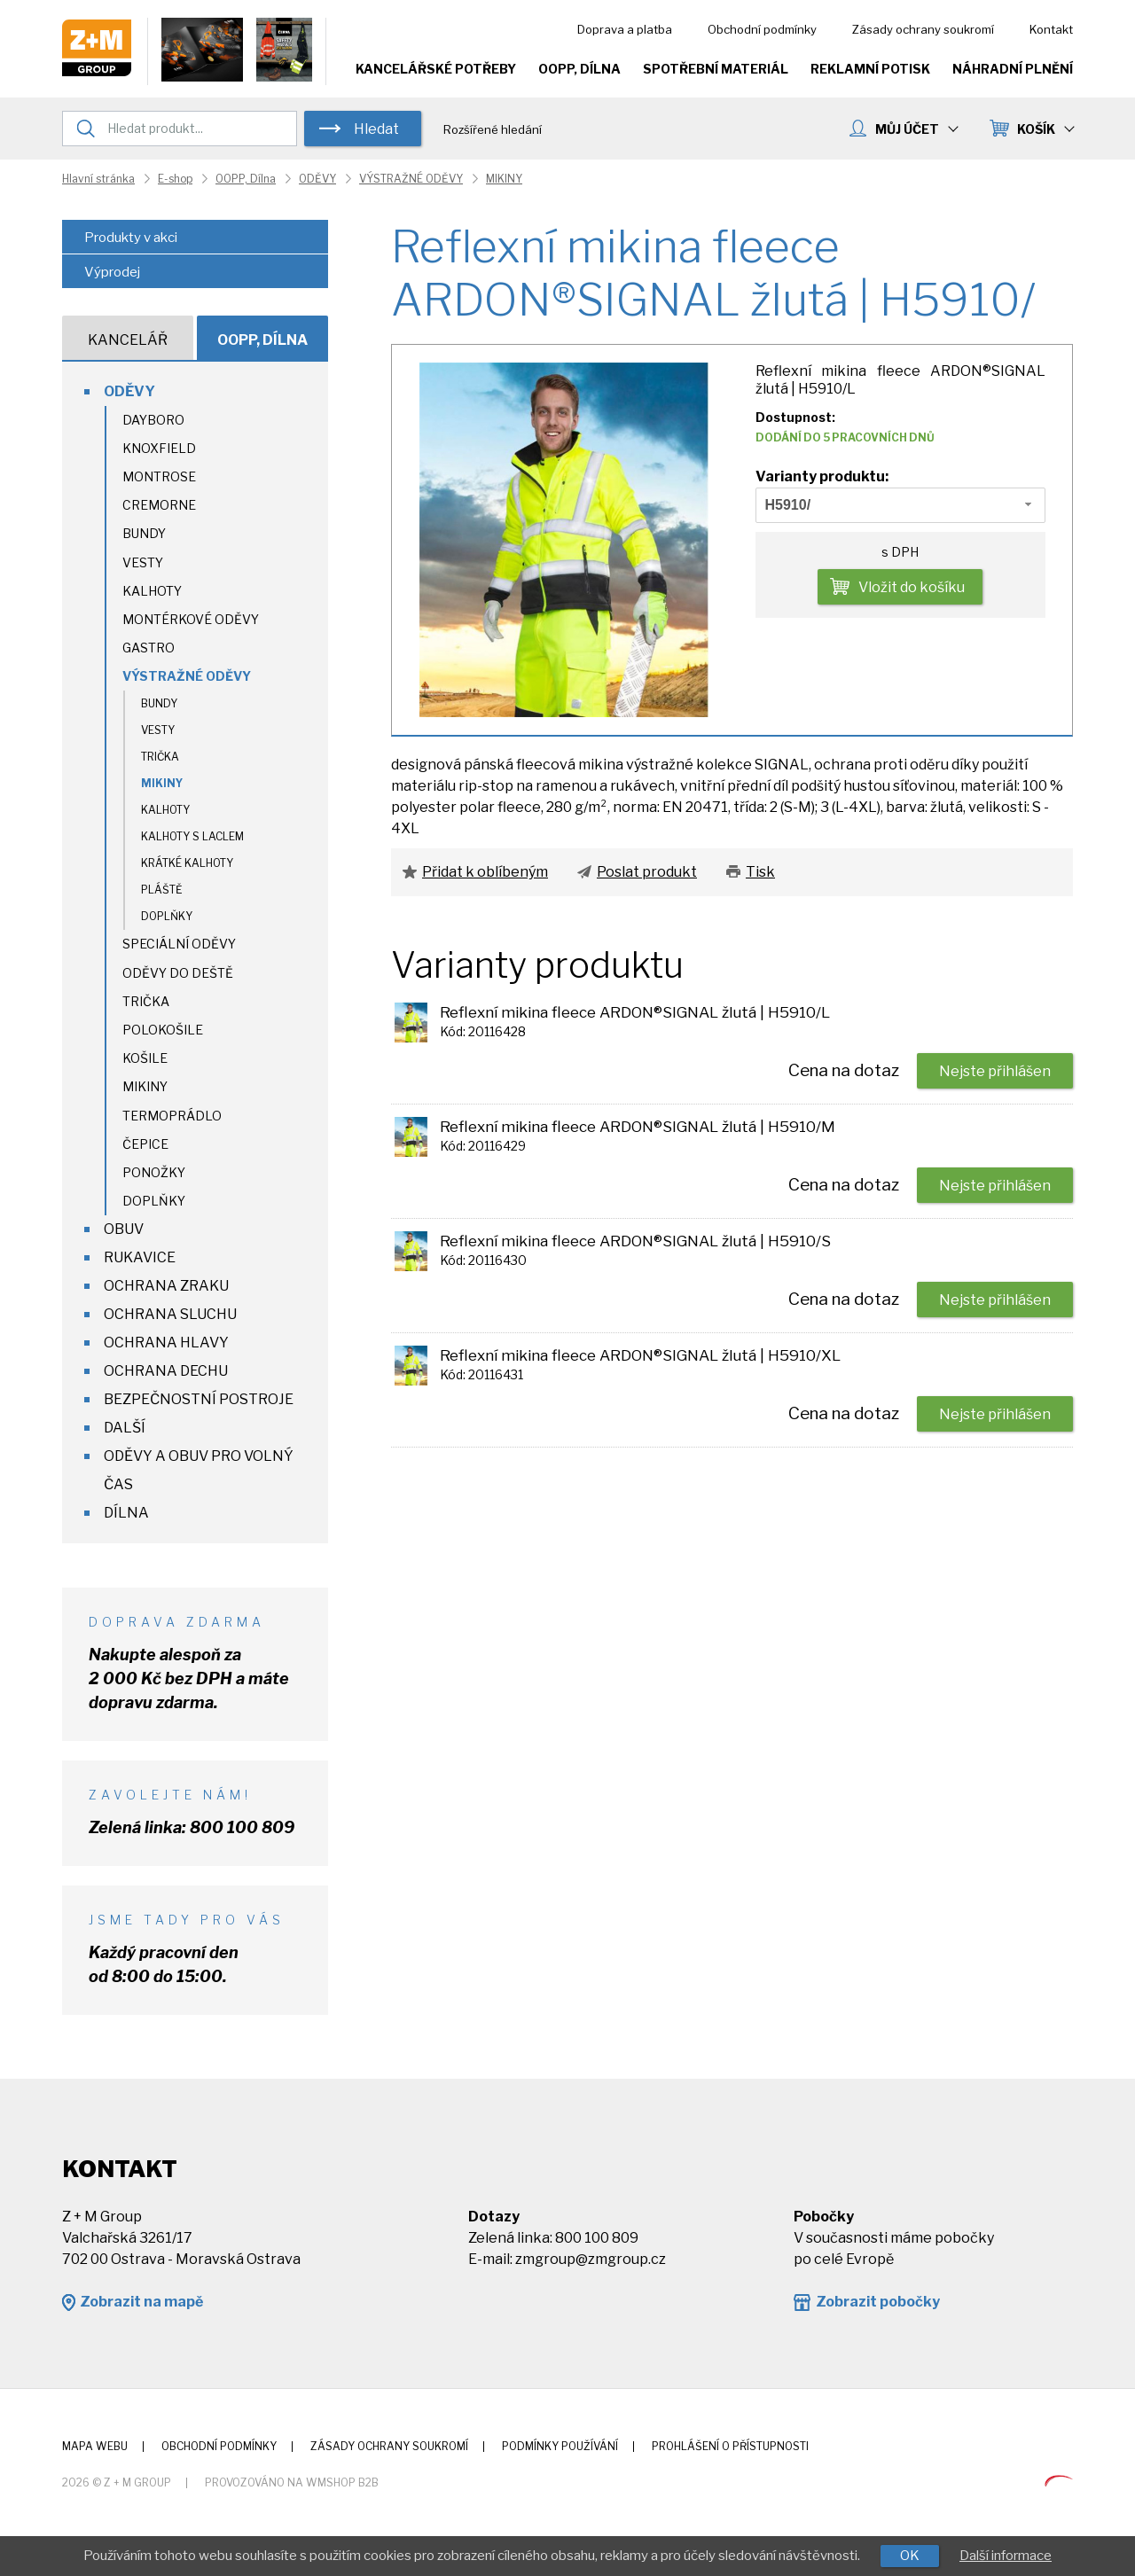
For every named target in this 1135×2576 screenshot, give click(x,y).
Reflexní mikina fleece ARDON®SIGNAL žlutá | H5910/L (635, 1012)
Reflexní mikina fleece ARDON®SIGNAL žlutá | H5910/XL (640, 1355)
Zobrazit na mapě (141, 2301)
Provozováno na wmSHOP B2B (292, 2482)
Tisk (760, 871)
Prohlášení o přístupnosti (730, 2446)
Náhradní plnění (1012, 68)
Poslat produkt (647, 871)
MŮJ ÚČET (916, 129)
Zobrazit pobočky (878, 2301)
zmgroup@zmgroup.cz (590, 2259)
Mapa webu (95, 2446)
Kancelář (128, 340)
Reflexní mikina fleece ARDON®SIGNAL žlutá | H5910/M (637, 1127)
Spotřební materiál (715, 68)
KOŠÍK (1045, 129)
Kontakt (1051, 29)
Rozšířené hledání (492, 129)
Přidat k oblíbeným (485, 871)
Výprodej (112, 272)
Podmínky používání (560, 2446)
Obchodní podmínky (762, 29)
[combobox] (900, 505)
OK (909, 2556)
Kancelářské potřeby (436, 68)
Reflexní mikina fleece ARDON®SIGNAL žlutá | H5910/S (635, 1241)
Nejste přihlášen (995, 1071)
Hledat (376, 129)
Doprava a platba (624, 29)
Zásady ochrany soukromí (923, 29)
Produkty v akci (130, 238)
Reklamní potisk (870, 68)
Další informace (1005, 2556)
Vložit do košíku (911, 587)
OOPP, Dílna (579, 68)
